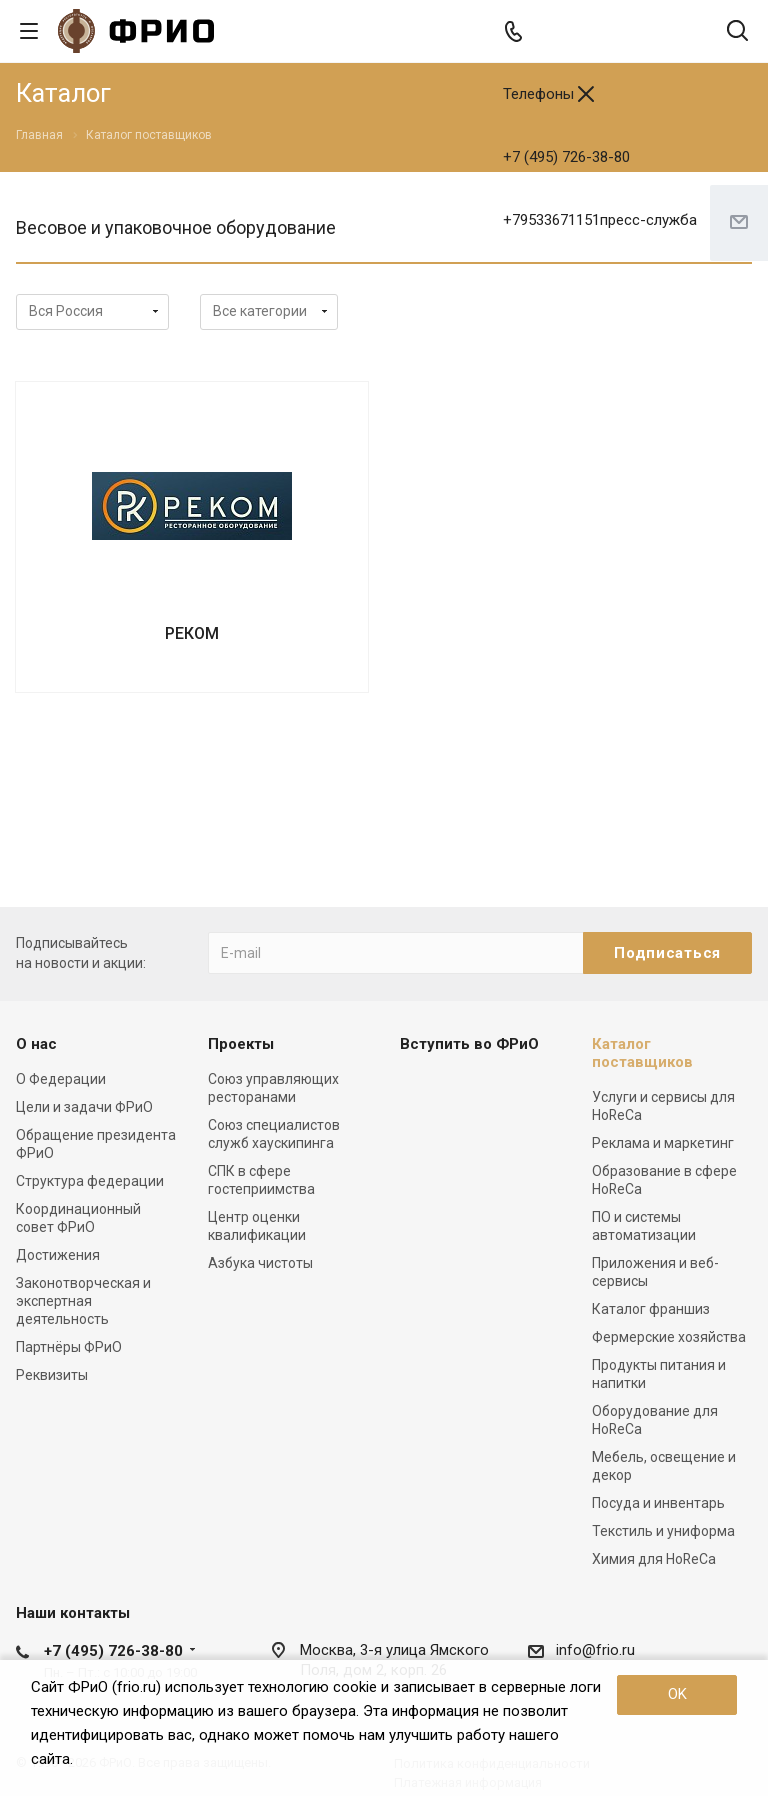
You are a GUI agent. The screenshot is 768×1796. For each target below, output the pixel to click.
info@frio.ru (595, 1650)
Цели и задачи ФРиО (84, 1107)
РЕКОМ (192, 633)
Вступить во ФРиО (469, 1044)
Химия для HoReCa (654, 1559)
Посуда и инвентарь (658, 1503)
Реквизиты (52, 1375)
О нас (36, 1044)
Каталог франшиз (651, 1309)
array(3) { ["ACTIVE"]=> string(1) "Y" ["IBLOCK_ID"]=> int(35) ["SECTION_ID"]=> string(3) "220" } (269, 312)
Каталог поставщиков (642, 1053)
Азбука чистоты (260, 1263)
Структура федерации (90, 1181)
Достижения (58, 1255)
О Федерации (61, 1079)
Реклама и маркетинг (663, 1143)
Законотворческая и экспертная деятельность (83, 1301)
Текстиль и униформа (663, 1531)
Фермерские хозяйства (669, 1337)
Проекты (241, 1044)
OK (677, 1694)
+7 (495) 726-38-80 (566, 157)
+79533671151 (600, 220)
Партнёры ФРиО (69, 1347)
